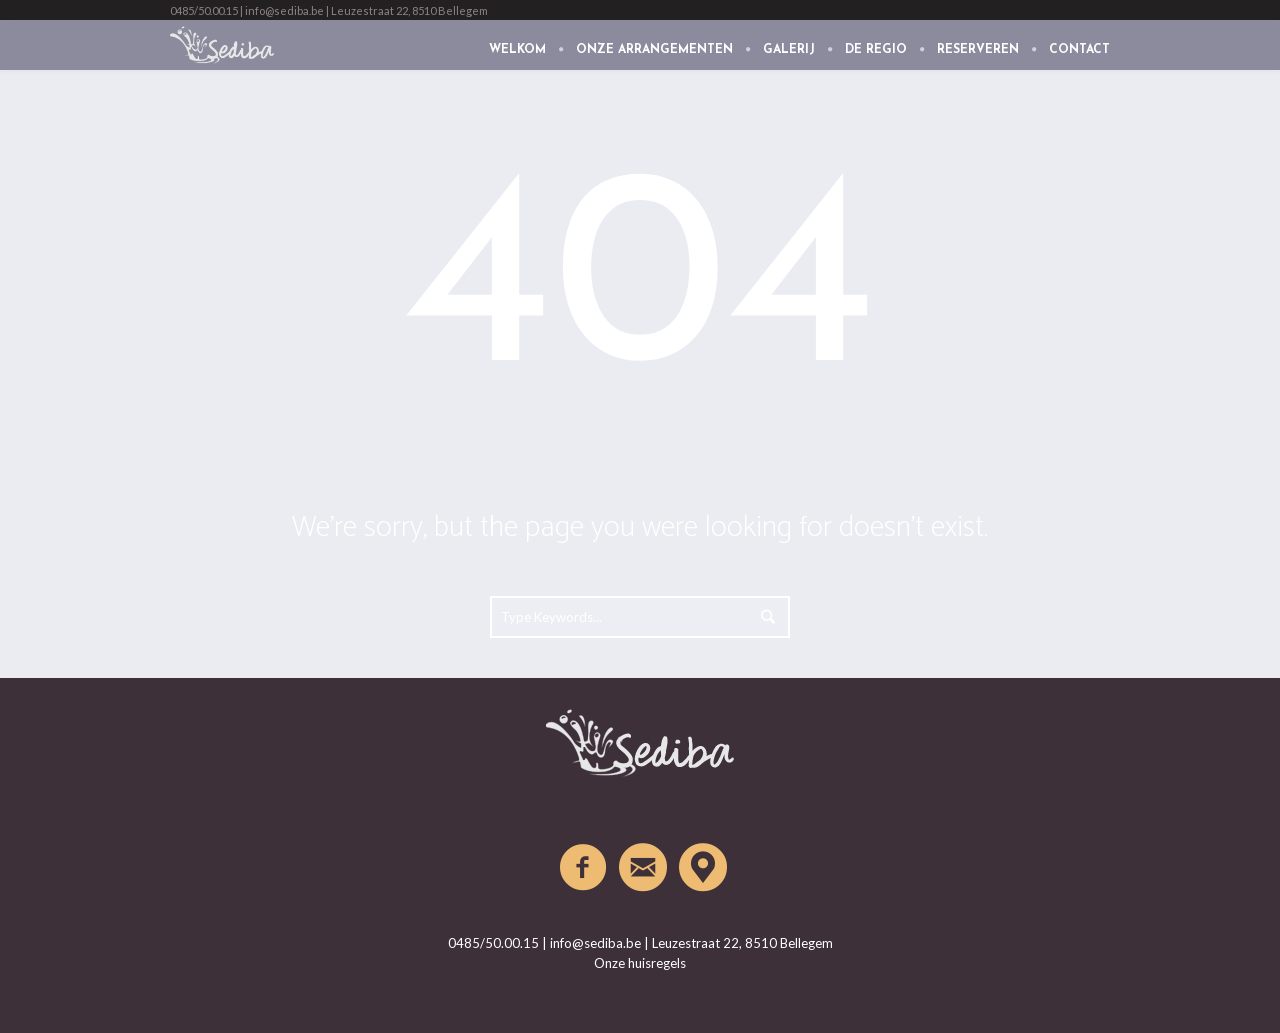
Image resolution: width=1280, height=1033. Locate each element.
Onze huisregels (640, 963)
